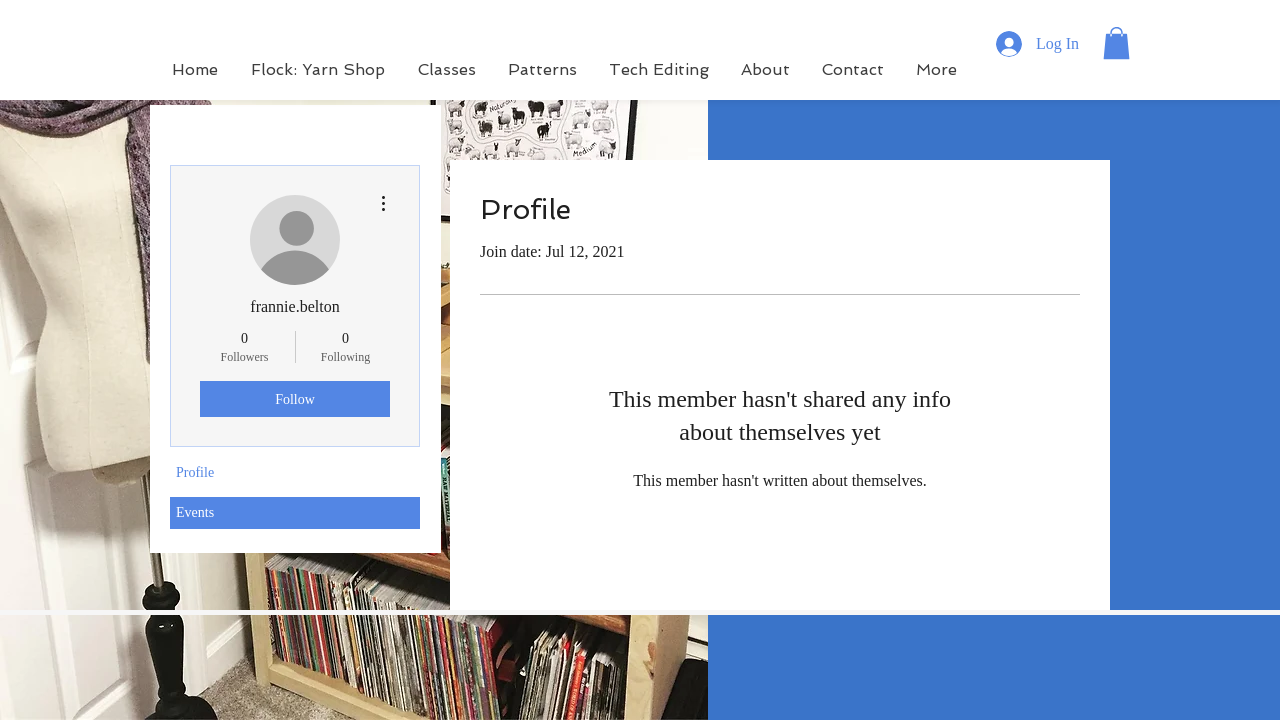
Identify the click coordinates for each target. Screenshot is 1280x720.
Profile (195, 472)
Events (195, 512)
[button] (1116, 43)
